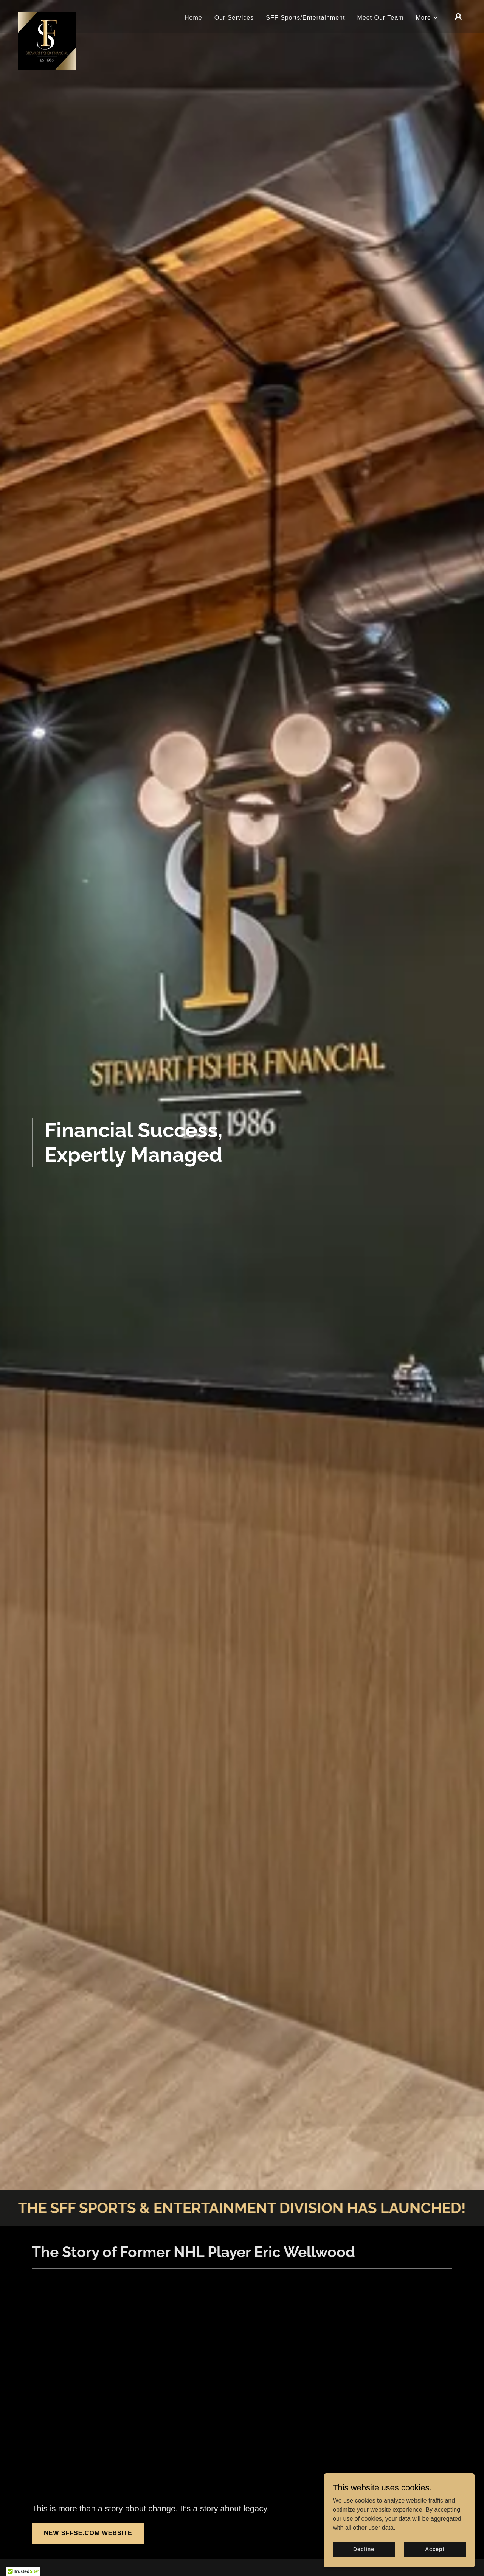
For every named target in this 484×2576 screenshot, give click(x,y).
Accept (435, 2549)
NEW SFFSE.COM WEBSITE (88, 2533)
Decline (363, 2549)
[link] (47, 15)
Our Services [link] (234, 17)
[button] (427, 17)
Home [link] (193, 17)
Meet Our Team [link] (380, 17)
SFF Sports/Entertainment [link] (305, 17)
